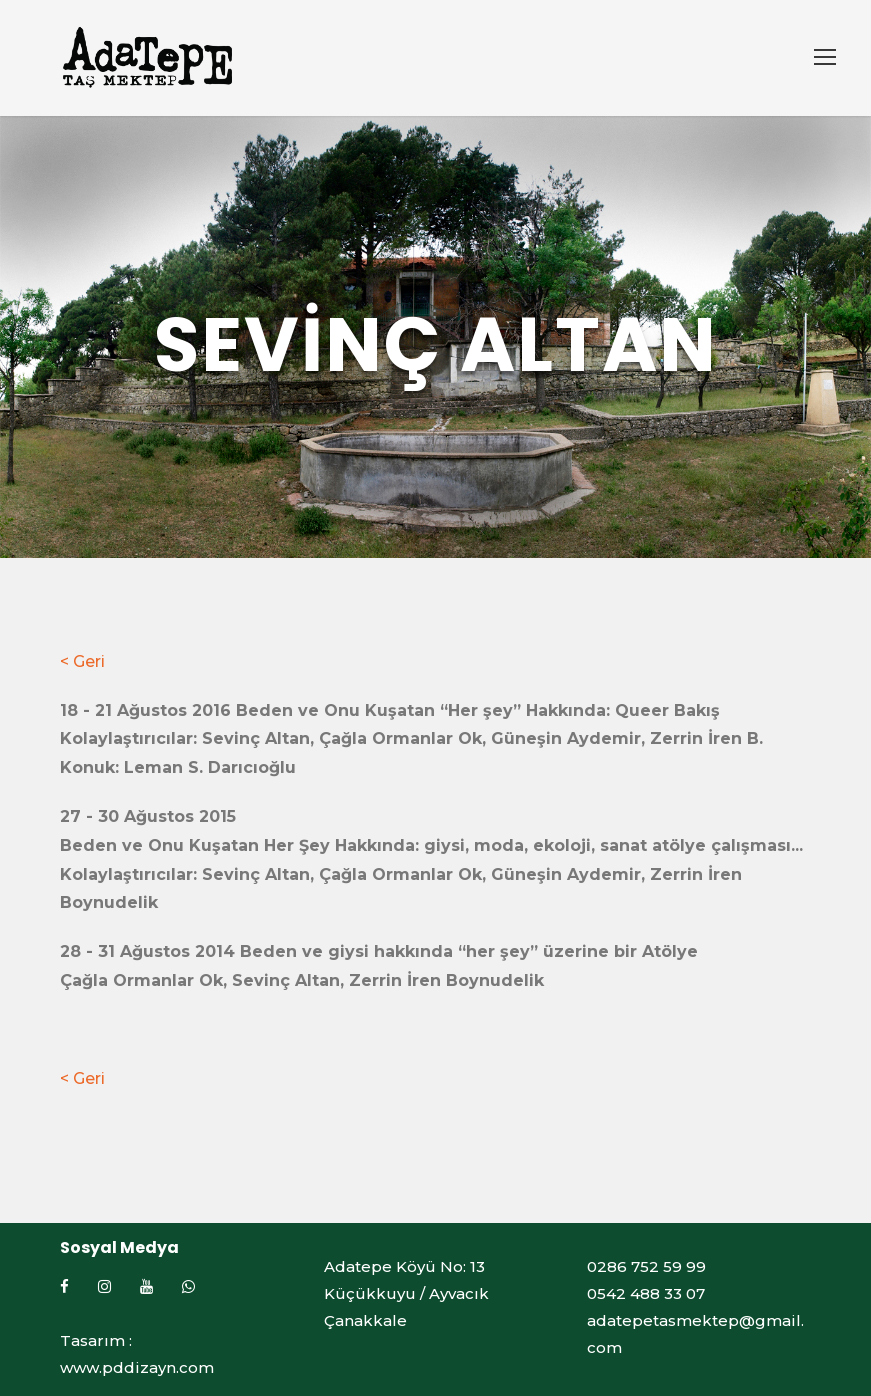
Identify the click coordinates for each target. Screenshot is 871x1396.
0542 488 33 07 (646, 1293)
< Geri (82, 661)
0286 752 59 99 (646, 1266)
